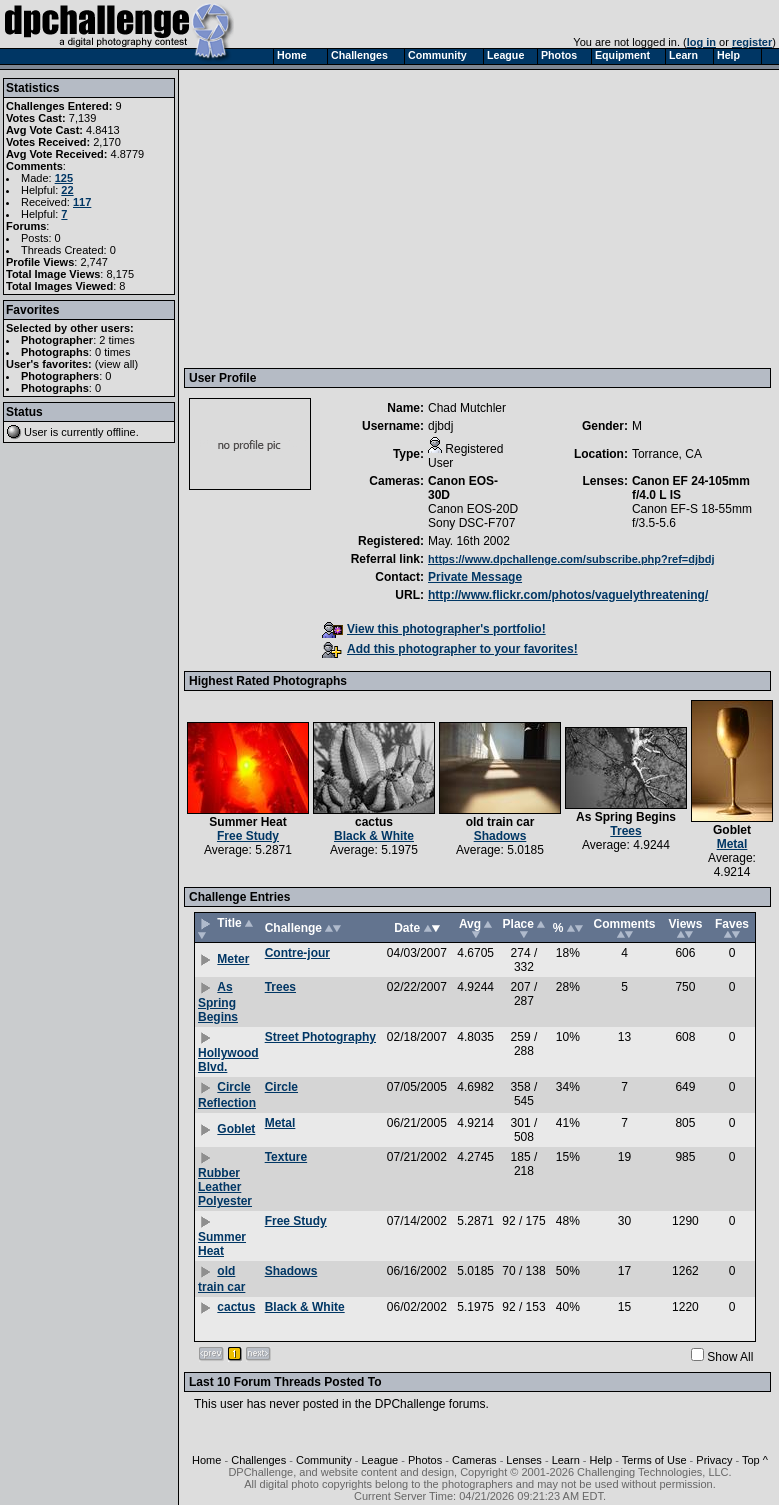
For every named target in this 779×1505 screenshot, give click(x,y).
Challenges (258, 1460)
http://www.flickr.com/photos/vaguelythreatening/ (568, 595)
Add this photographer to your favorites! (450, 649)
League (379, 1460)
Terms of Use (654, 1460)
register (752, 42)
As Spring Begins (626, 817)
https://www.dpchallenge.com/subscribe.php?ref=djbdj (571, 559)
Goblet (732, 830)
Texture (286, 1157)
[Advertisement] (478, 218)
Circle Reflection (227, 1095)
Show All (730, 1357)
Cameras (474, 1460)
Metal (732, 844)
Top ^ (755, 1460)
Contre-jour (297, 953)
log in (701, 42)
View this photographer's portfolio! (434, 629)
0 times (112, 352)
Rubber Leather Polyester (225, 1187)
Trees (625, 831)
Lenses (523, 1460)
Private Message (475, 577)
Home (206, 1460)
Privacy (714, 1460)
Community (324, 1460)
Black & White (374, 836)
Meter (233, 959)
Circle (281, 1087)
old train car (500, 822)
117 (82, 202)
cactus (374, 822)
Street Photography (320, 1037)
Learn (566, 1460)
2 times (116, 340)
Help (601, 1460)
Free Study (248, 836)
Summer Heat (247, 822)
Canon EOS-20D (473, 509)
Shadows (500, 836)
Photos (425, 1460)
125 (64, 178)
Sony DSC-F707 (471, 523)
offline (121, 432)
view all (117, 364)
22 (67, 190)
